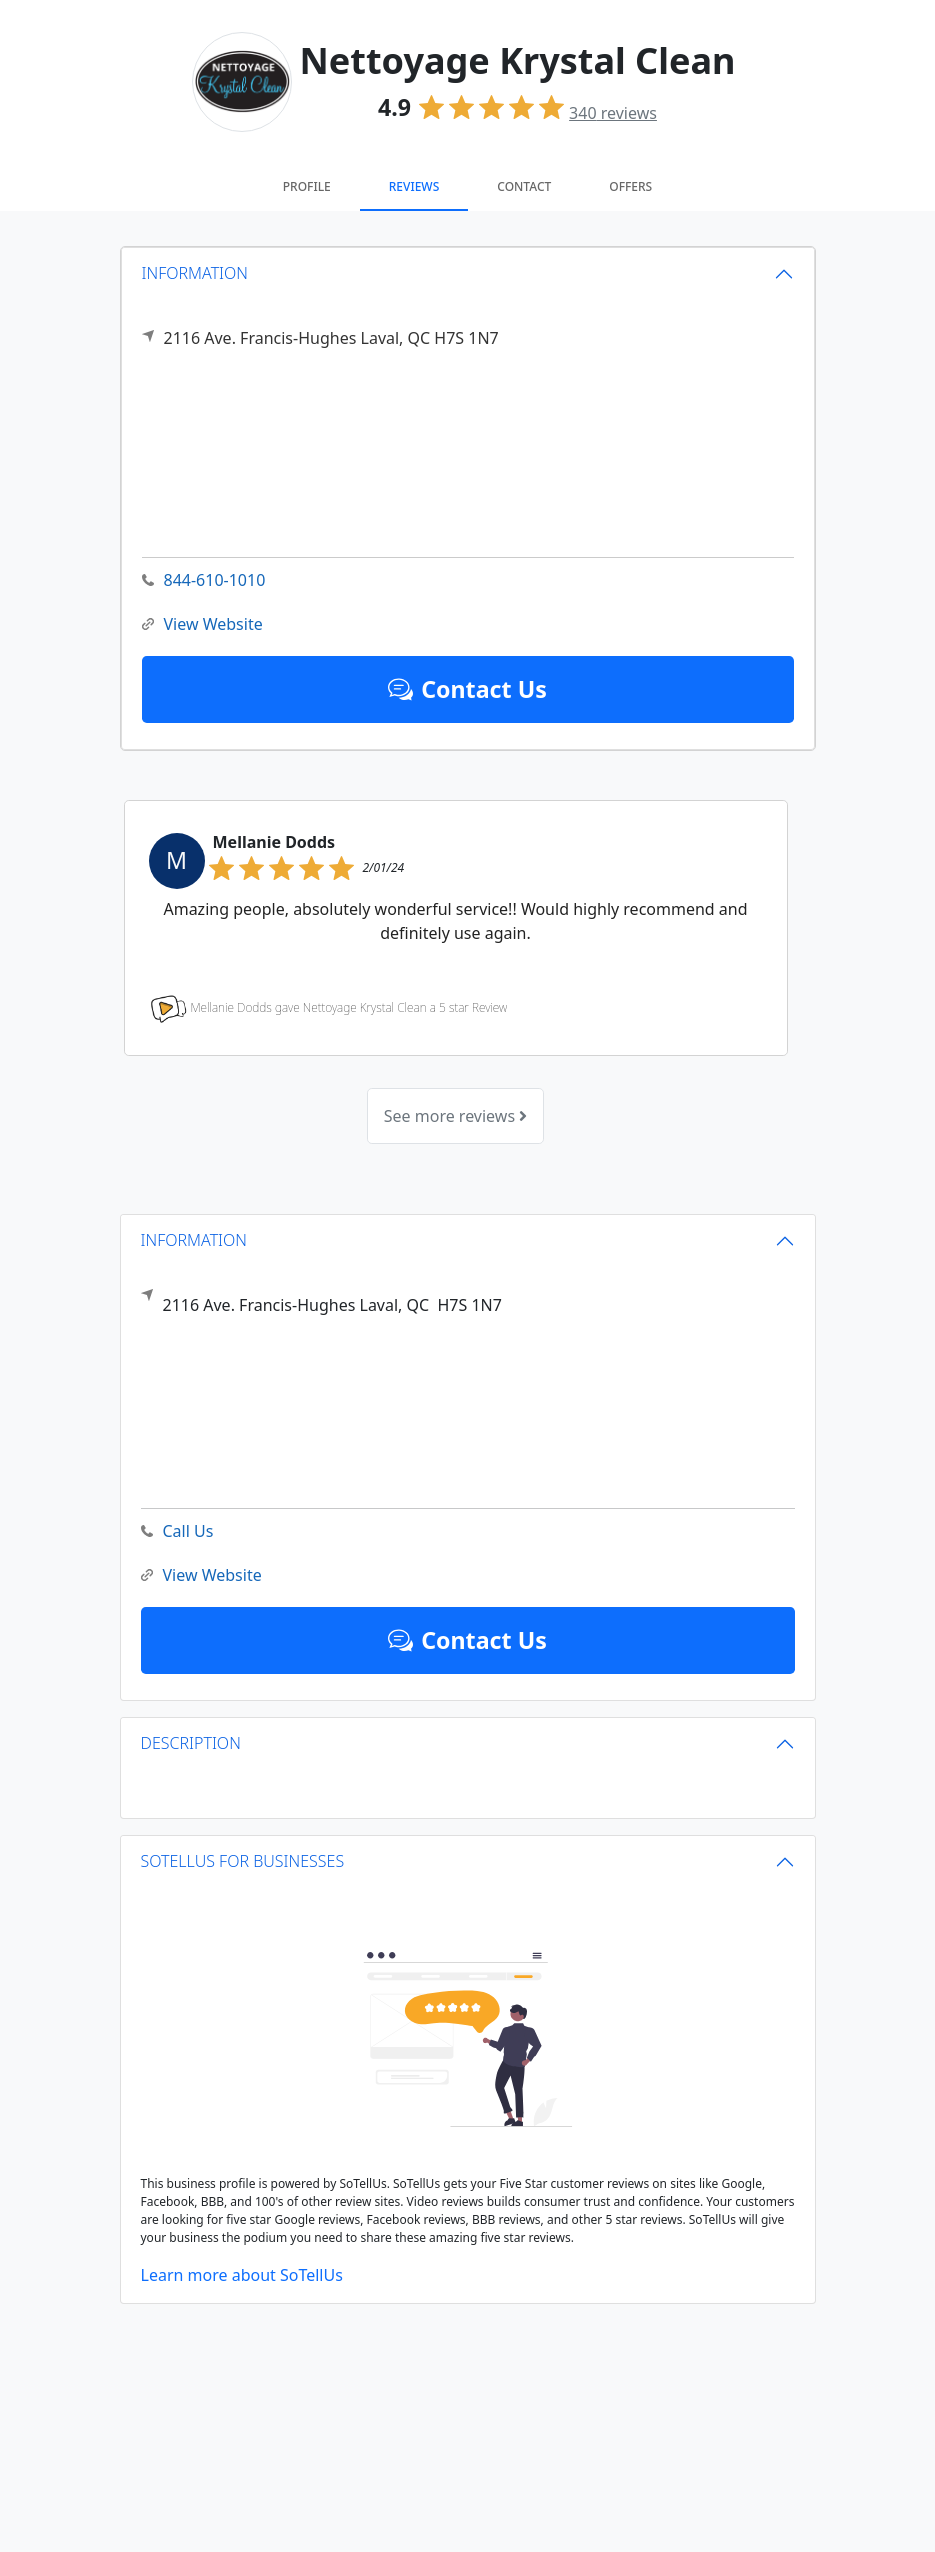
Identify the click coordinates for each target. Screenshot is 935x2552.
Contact (524, 186)
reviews (613, 113)
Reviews (414, 186)
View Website (202, 624)
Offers (630, 186)
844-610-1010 (204, 580)
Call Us (177, 1531)
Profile (307, 186)
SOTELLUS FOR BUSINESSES (243, 1861)
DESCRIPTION (191, 1743)
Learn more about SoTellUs (242, 2275)
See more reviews (455, 1116)
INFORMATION (195, 273)
